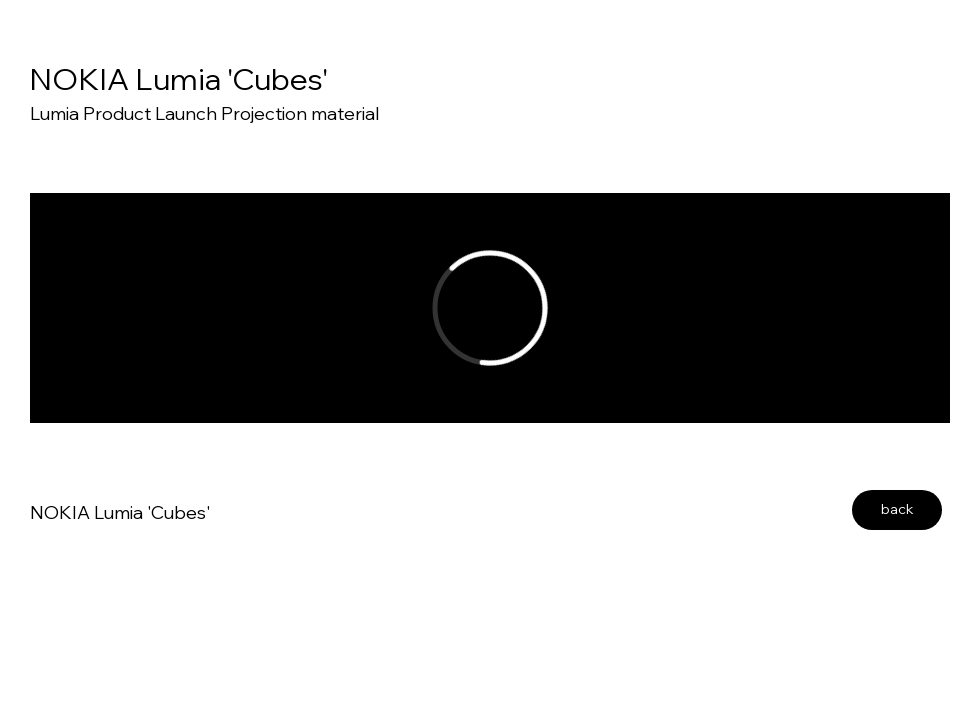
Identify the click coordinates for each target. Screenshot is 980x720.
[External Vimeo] (490, 308)
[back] (897, 510)
